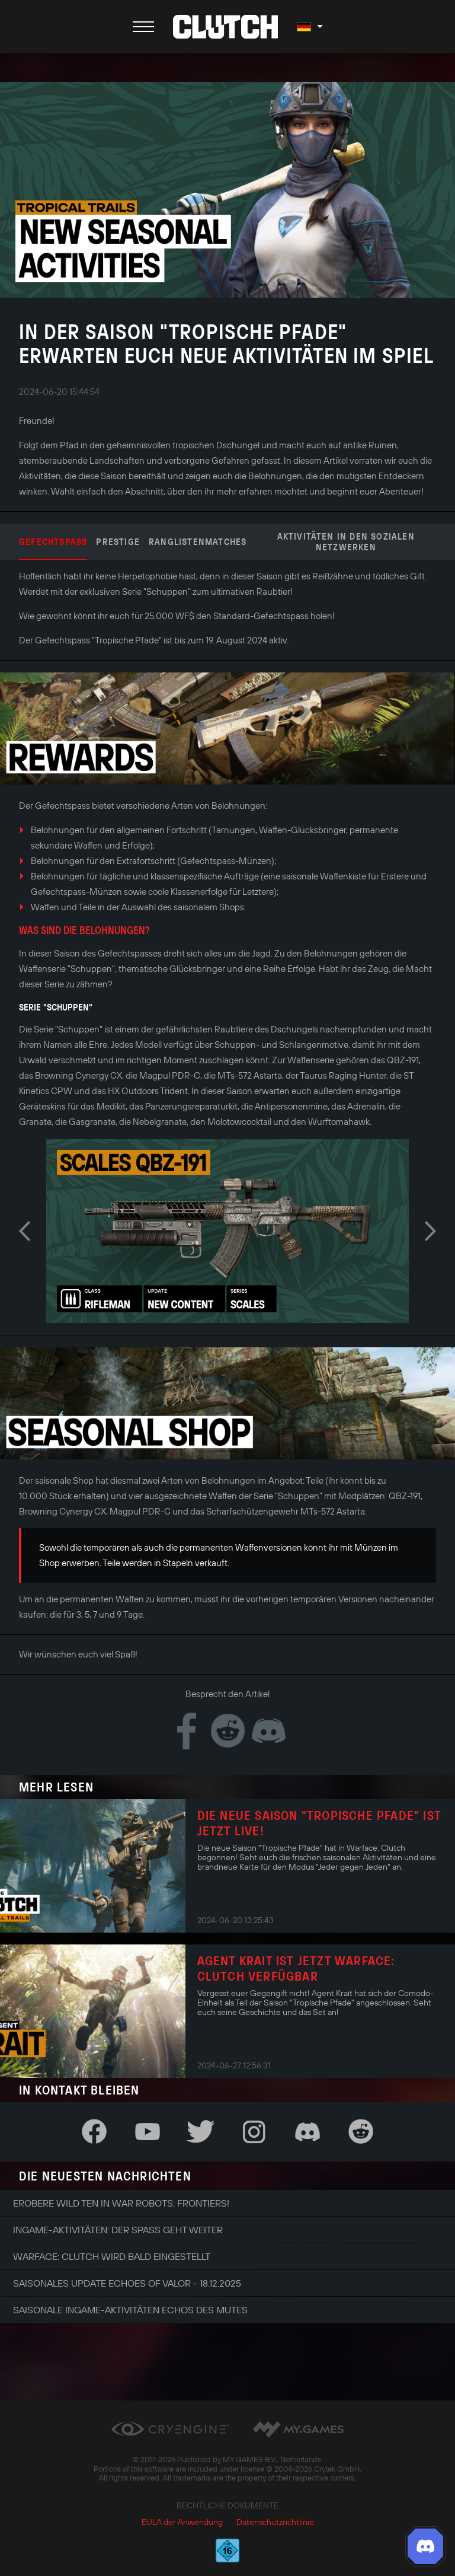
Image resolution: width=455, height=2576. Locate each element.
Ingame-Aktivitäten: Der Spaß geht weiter (118, 2230)
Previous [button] (24, 1231)
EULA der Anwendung (182, 2522)
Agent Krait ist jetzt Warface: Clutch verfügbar (296, 1968)
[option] (227, 1231)
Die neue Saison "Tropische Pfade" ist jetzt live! (319, 1823)
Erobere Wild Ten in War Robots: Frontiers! (121, 2203)
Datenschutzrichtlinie (275, 2522)
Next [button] (430, 1231)
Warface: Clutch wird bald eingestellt (111, 2256)
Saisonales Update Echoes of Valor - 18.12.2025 (127, 2283)
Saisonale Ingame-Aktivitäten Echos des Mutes (130, 2310)
